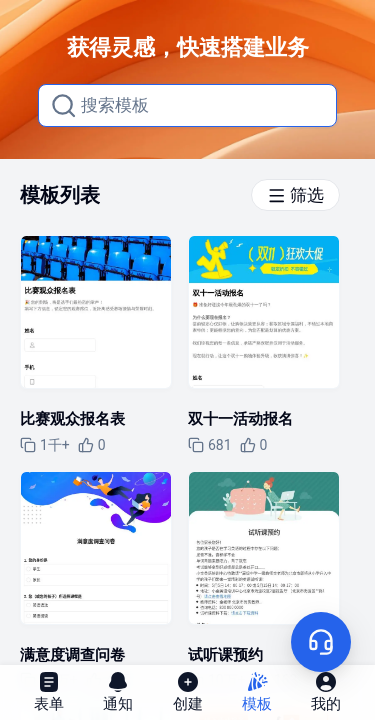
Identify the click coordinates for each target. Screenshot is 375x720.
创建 (188, 691)
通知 (118, 691)
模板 (257, 691)
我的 (326, 691)
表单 (49, 691)
